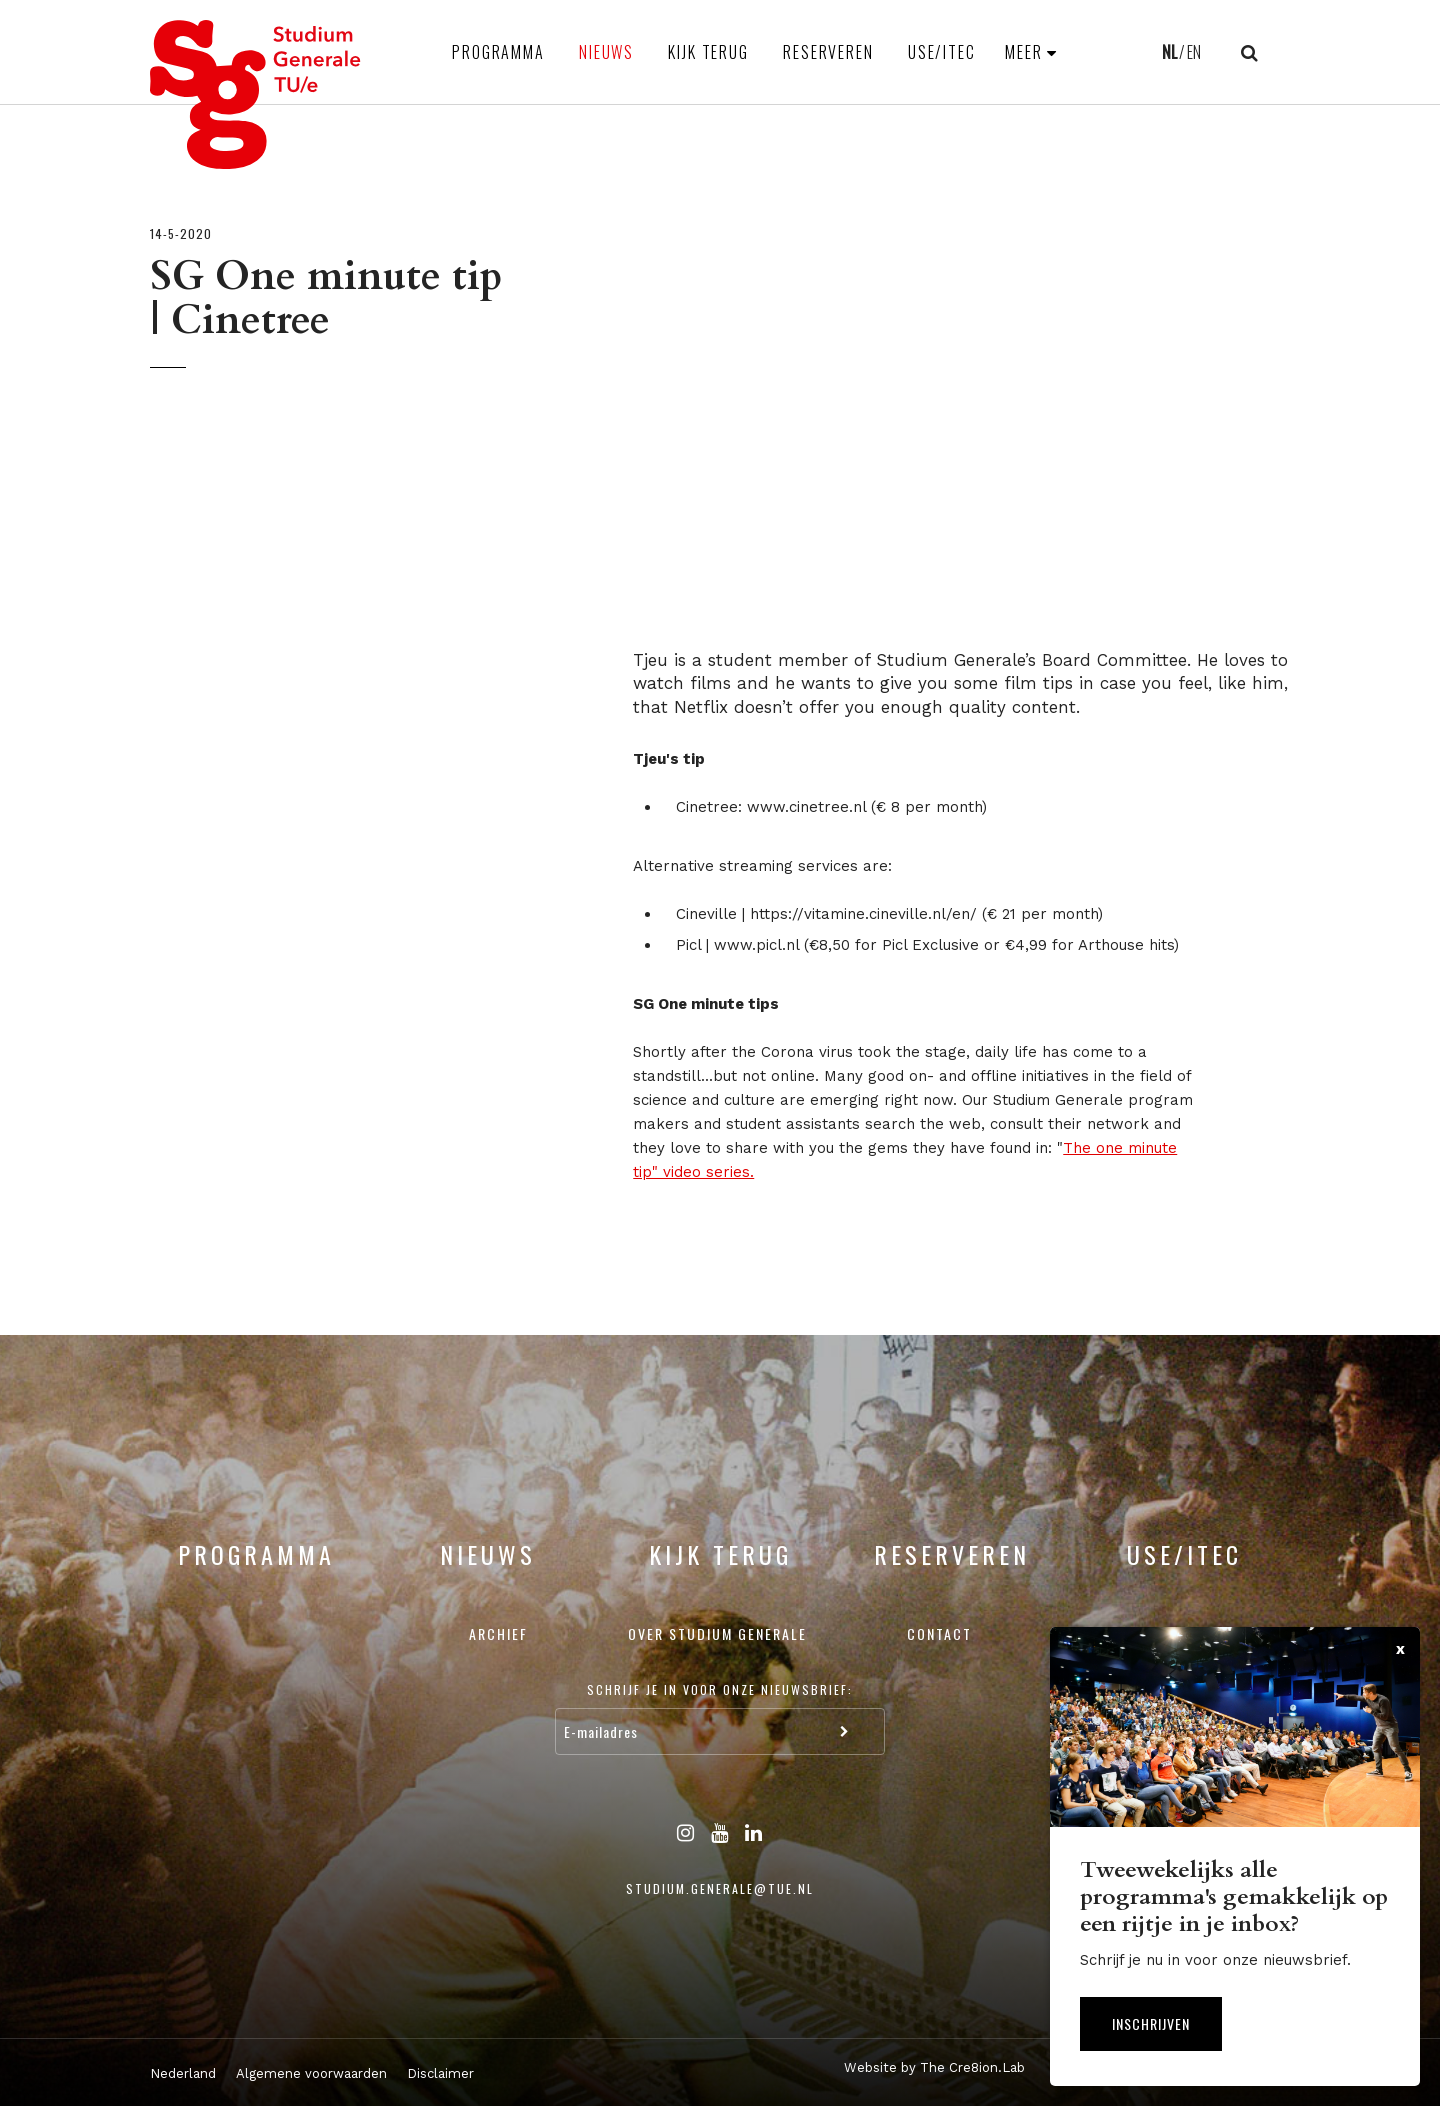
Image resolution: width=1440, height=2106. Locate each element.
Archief (498, 1633)
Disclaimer (440, 2073)
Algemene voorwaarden (311, 2073)
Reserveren (828, 52)
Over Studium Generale (717, 1633)
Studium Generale (256, 94)
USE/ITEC (942, 52)
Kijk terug (708, 52)
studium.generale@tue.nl (720, 1888)
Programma (498, 52)
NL (1169, 52)
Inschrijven (1151, 2023)
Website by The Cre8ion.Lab (934, 2067)
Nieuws (606, 52)
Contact (939, 1633)
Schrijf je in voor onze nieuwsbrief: (720, 1689)
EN (1194, 52)
